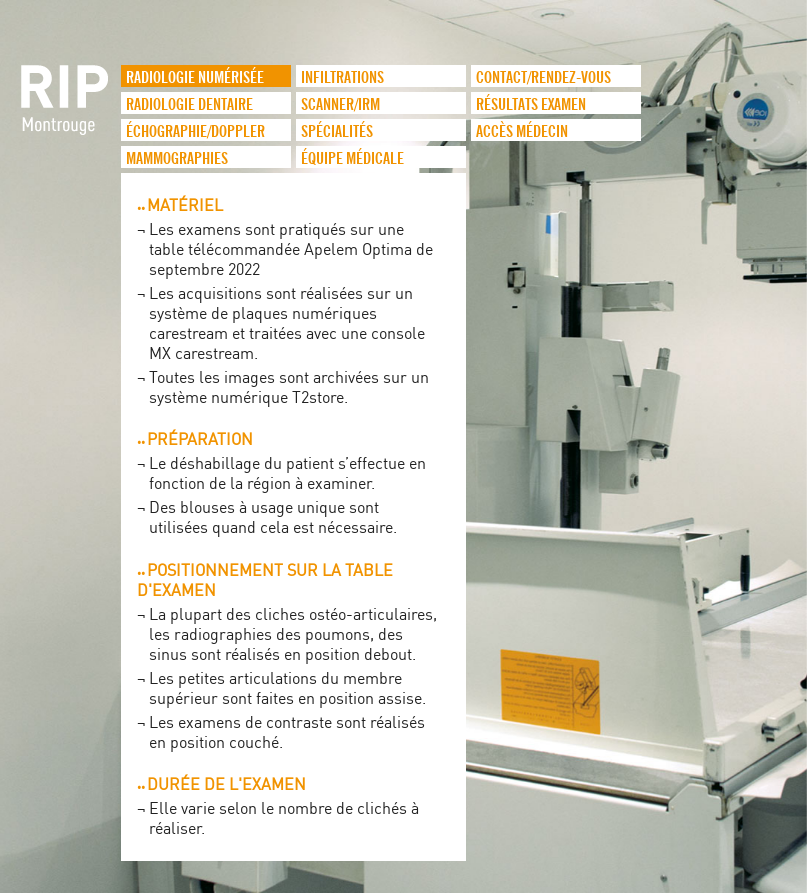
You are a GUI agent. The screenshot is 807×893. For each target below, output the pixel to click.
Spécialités (337, 132)
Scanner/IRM (340, 105)
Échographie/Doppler (195, 132)
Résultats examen (531, 105)
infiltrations (342, 78)
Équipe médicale (352, 159)
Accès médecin (522, 132)
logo (66, 110)
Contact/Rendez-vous (543, 78)
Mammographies (177, 159)
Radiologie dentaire (189, 105)
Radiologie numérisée (195, 78)
